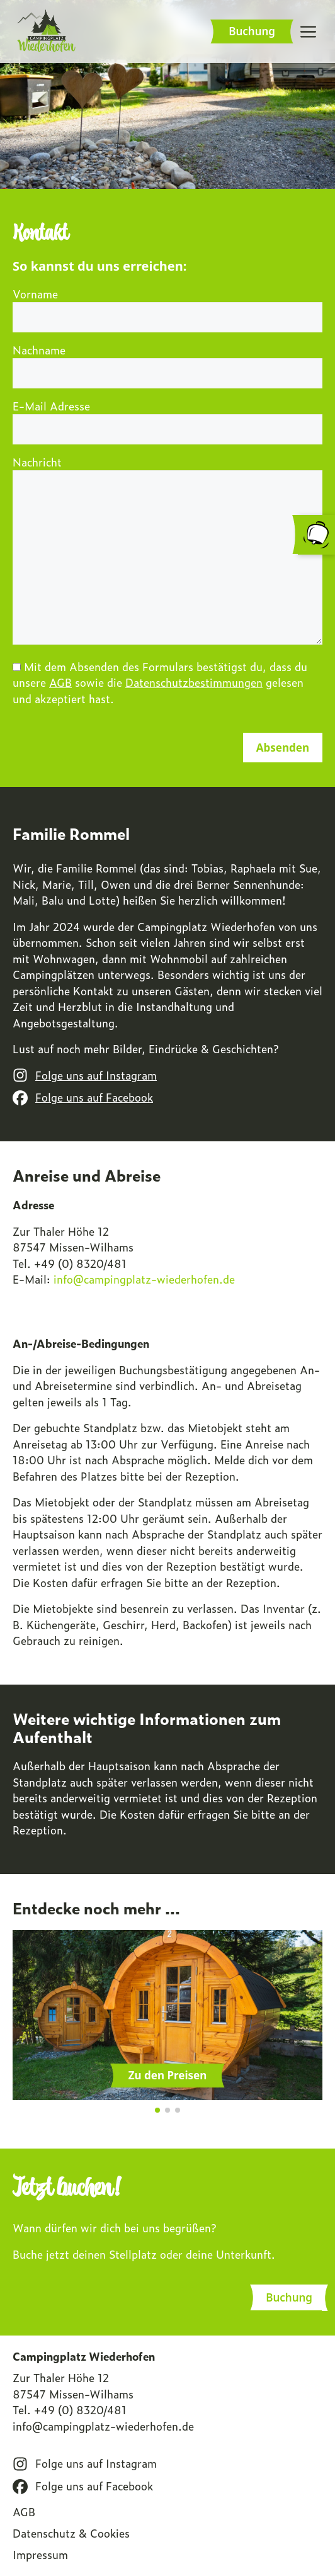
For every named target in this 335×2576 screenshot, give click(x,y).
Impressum (40, 2554)
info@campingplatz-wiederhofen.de (103, 2426)
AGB (60, 682)
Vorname (167, 305)
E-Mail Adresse (167, 417)
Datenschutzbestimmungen (194, 682)
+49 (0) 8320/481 (80, 2409)
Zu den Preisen (167, 2075)
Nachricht (167, 551)
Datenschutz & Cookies (71, 2533)
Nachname (167, 361)
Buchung (252, 31)
